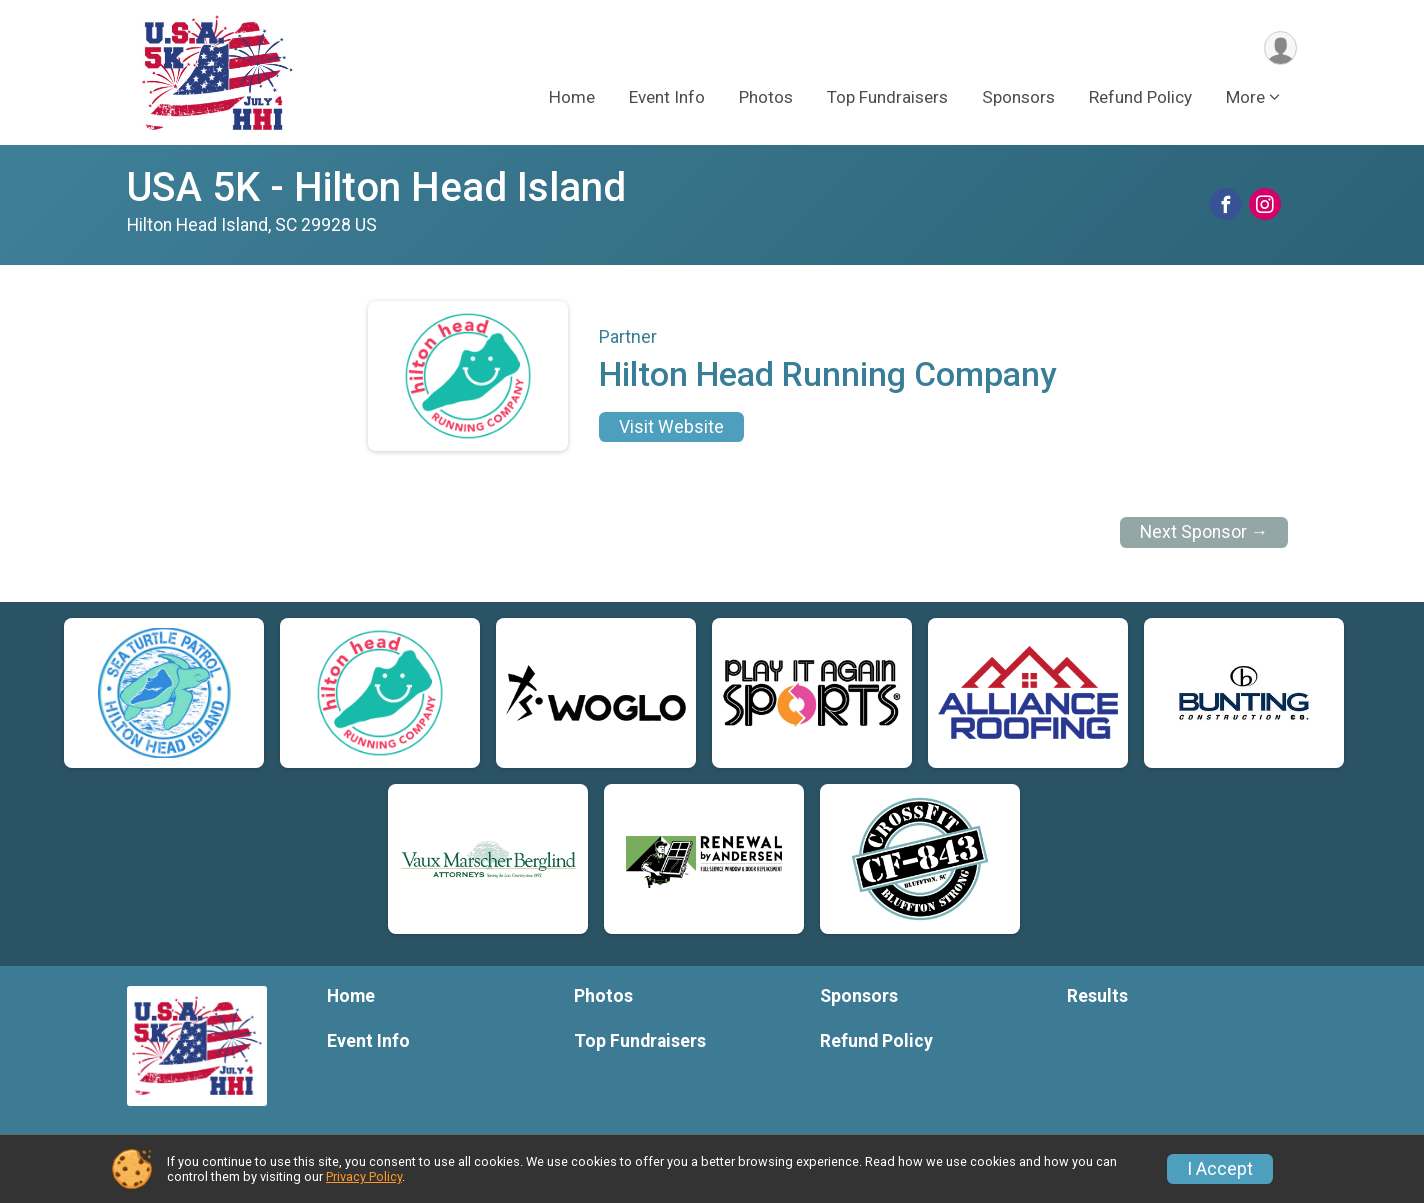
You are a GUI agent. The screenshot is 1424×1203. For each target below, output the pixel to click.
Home (572, 99)
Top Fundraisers (887, 99)
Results (1097, 996)
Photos (766, 99)
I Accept (1220, 1169)
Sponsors (1018, 99)
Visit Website (671, 427)
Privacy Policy (364, 1176)
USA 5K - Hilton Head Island (376, 187)
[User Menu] (1278, 48)
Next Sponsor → (1204, 532)
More (1245, 99)
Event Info (667, 99)
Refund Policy (1140, 99)
